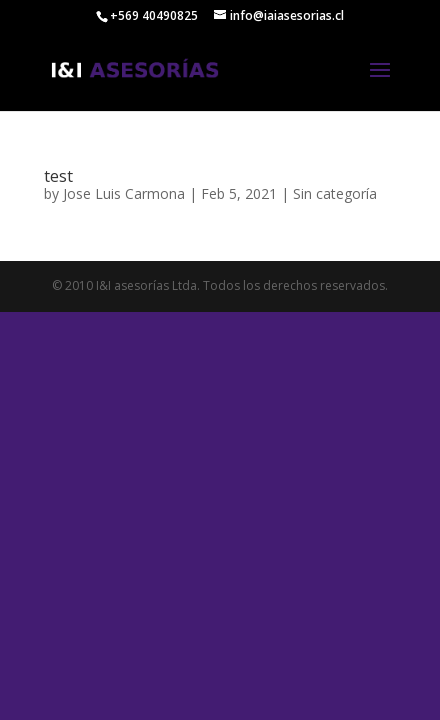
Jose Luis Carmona (124, 193)
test (58, 176)
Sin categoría (335, 193)
